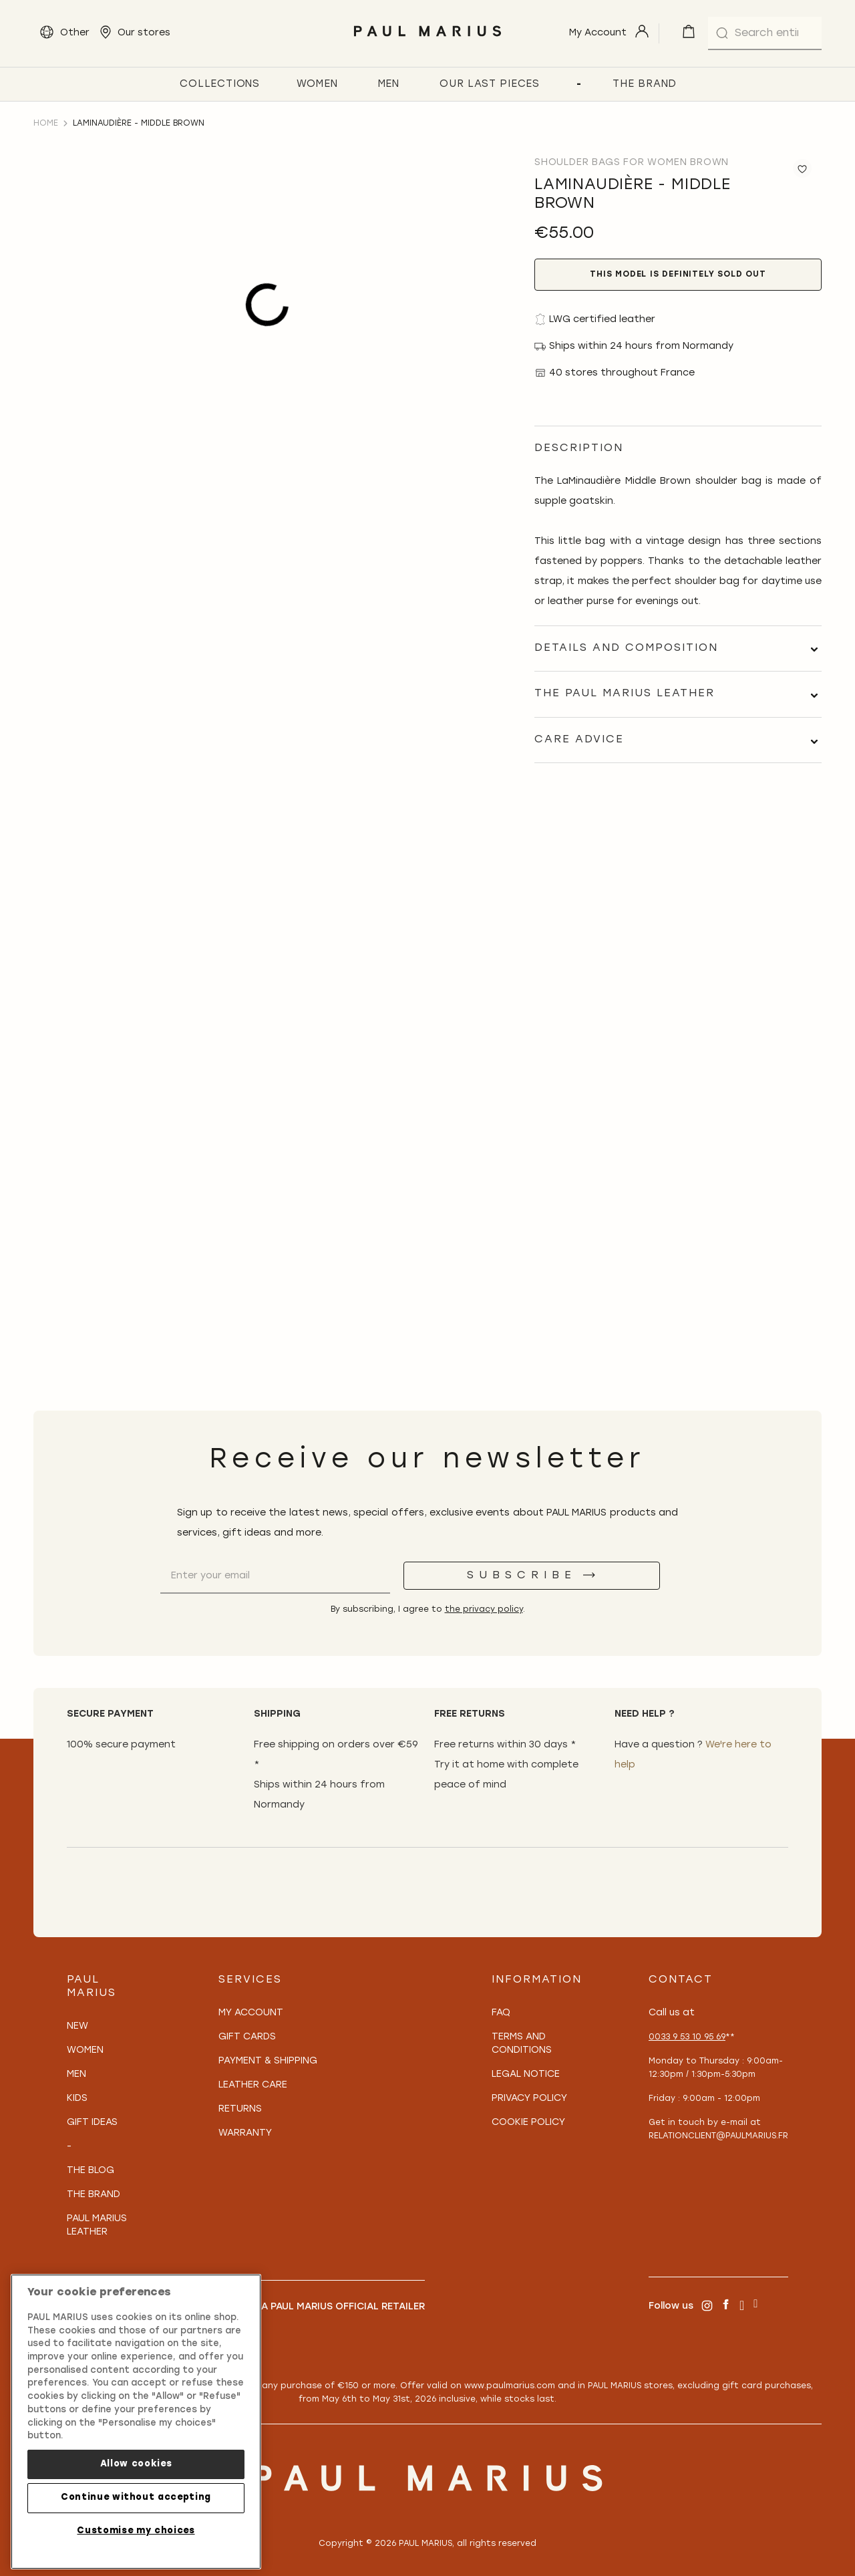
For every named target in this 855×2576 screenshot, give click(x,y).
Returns (240, 2109)
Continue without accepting (136, 2497)
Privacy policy (529, 2099)
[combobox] (765, 33)
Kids (77, 2099)
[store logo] (427, 40)
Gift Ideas (92, 2123)
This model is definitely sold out (677, 275)
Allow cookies (136, 2464)
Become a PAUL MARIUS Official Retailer (321, 2307)
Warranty (245, 2133)
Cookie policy (528, 2123)
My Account (250, 2013)
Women (85, 2050)
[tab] (678, 648)
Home (45, 124)
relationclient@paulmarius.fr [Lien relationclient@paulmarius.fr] (718, 2136)
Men (76, 2074)
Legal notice (526, 2074)
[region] (136, 2421)
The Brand (93, 2195)
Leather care (252, 2085)
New (77, 2026)
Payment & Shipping (267, 2061)
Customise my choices (135, 2531)
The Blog (90, 2171)
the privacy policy (484, 1610)
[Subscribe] (531, 1576)
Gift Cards (247, 2037)
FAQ (501, 2013)
